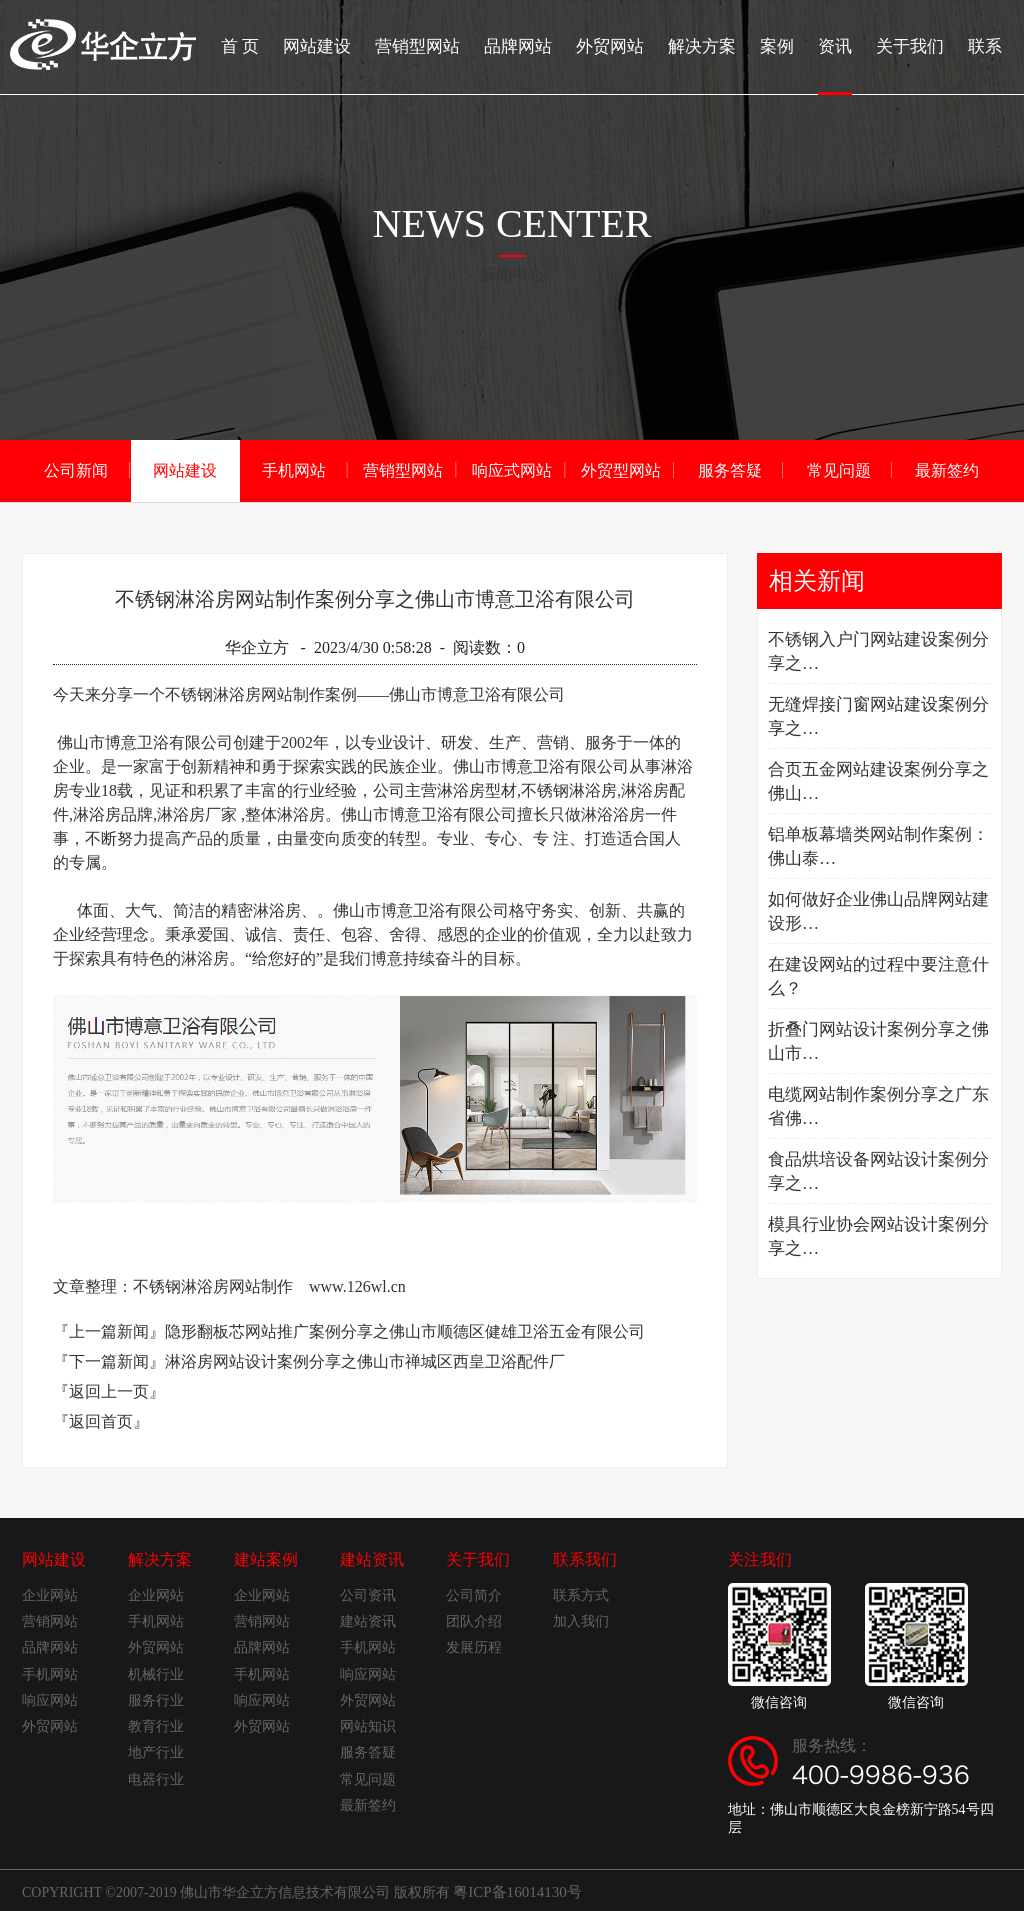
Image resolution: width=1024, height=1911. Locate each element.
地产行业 (156, 1751)
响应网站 (50, 1699)
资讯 (842, 65)
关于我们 (914, 45)
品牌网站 (538, 45)
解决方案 (714, 45)
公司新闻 (76, 469)
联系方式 (581, 1594)
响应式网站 (512, 469)
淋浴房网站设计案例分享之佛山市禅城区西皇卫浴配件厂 (365, 1360)
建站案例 (266, 1558)
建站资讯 (372, 1558)
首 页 (272, 45)
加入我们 (581, 1620)
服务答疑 (730, 469)
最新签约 (947, 469)
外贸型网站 (621, 469)
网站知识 (368, 1725)
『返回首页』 (101, 1420)
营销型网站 (442, 45)
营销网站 (50, 1620)
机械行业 (156, 1673)
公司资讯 (368, 1594)
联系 (986, 45)
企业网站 (50, 1594)
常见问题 (839, 469)
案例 (786, 45)
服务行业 (156, 1699)
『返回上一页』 (109, 1390)
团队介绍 (474, 1620)
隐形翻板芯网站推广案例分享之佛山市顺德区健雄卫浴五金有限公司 (405, 1330)
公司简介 (474, 1594)
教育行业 (156, 1725)
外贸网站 (626, 45)
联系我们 (585, 1558)
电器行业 (156, 1778)
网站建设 (346, 45)
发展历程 (474, 1646)
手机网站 (294, 469)
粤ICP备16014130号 (513, 1889)
